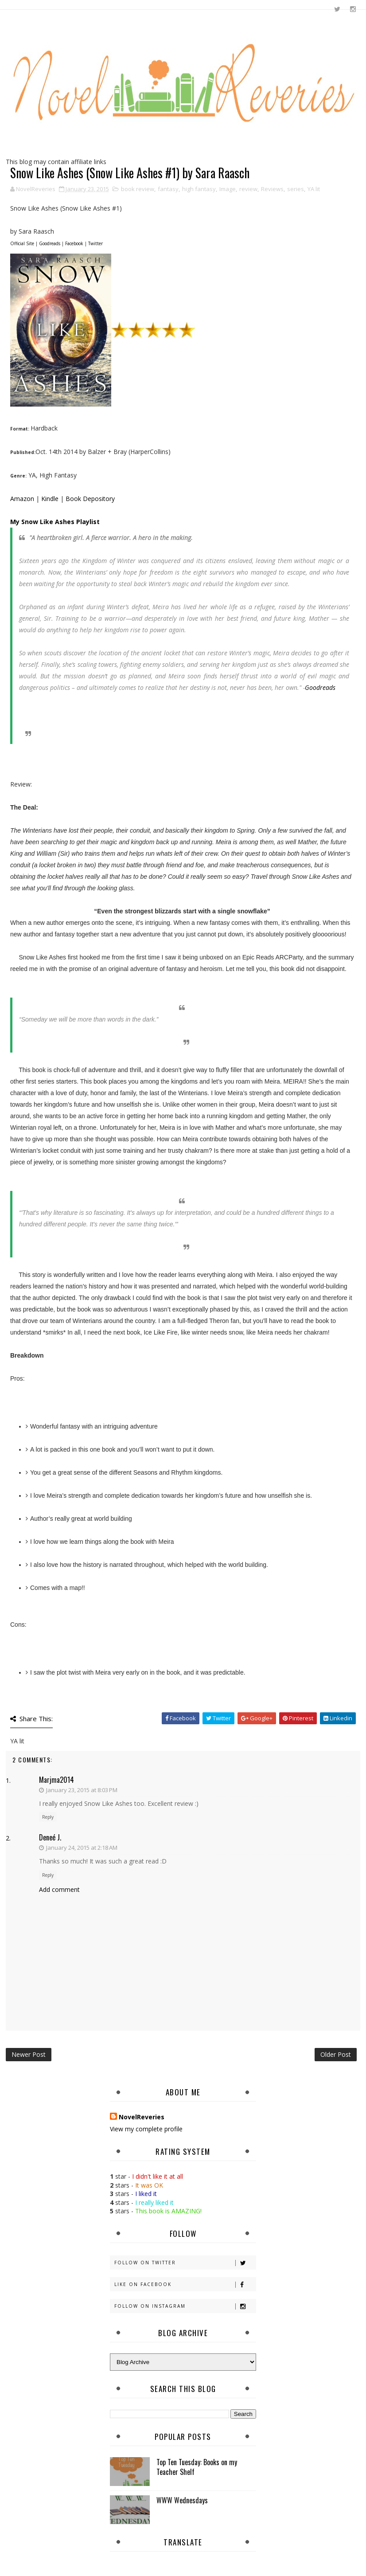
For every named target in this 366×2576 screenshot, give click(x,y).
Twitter (95, 243)
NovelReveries (141, 2117)
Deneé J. (50, 1837)
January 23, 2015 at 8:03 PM (81, 1790)
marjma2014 (56, 1779)
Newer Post (29, 2054)
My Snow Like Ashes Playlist (55, 521)
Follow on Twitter (185, 2262)
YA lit (314, 189)
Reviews (272, 189)
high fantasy (199, 189)
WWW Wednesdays (182, 2500)
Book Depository (90, 498)
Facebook (74, 243)
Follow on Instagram (185, 2306)
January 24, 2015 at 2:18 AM (81, 1848)
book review (137, 189)
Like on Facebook (185, 2284)
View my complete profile (146, 2129)
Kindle (50, 498)
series (295, 189)
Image (227, 189)
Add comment (59, 1889)
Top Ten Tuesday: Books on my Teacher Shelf (196, 2467)
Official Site (22, 243)
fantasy (168, 189)
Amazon (22, 498)
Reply (48, 1817)
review (248, 189)
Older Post (335, 2054)
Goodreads (50, 243)
